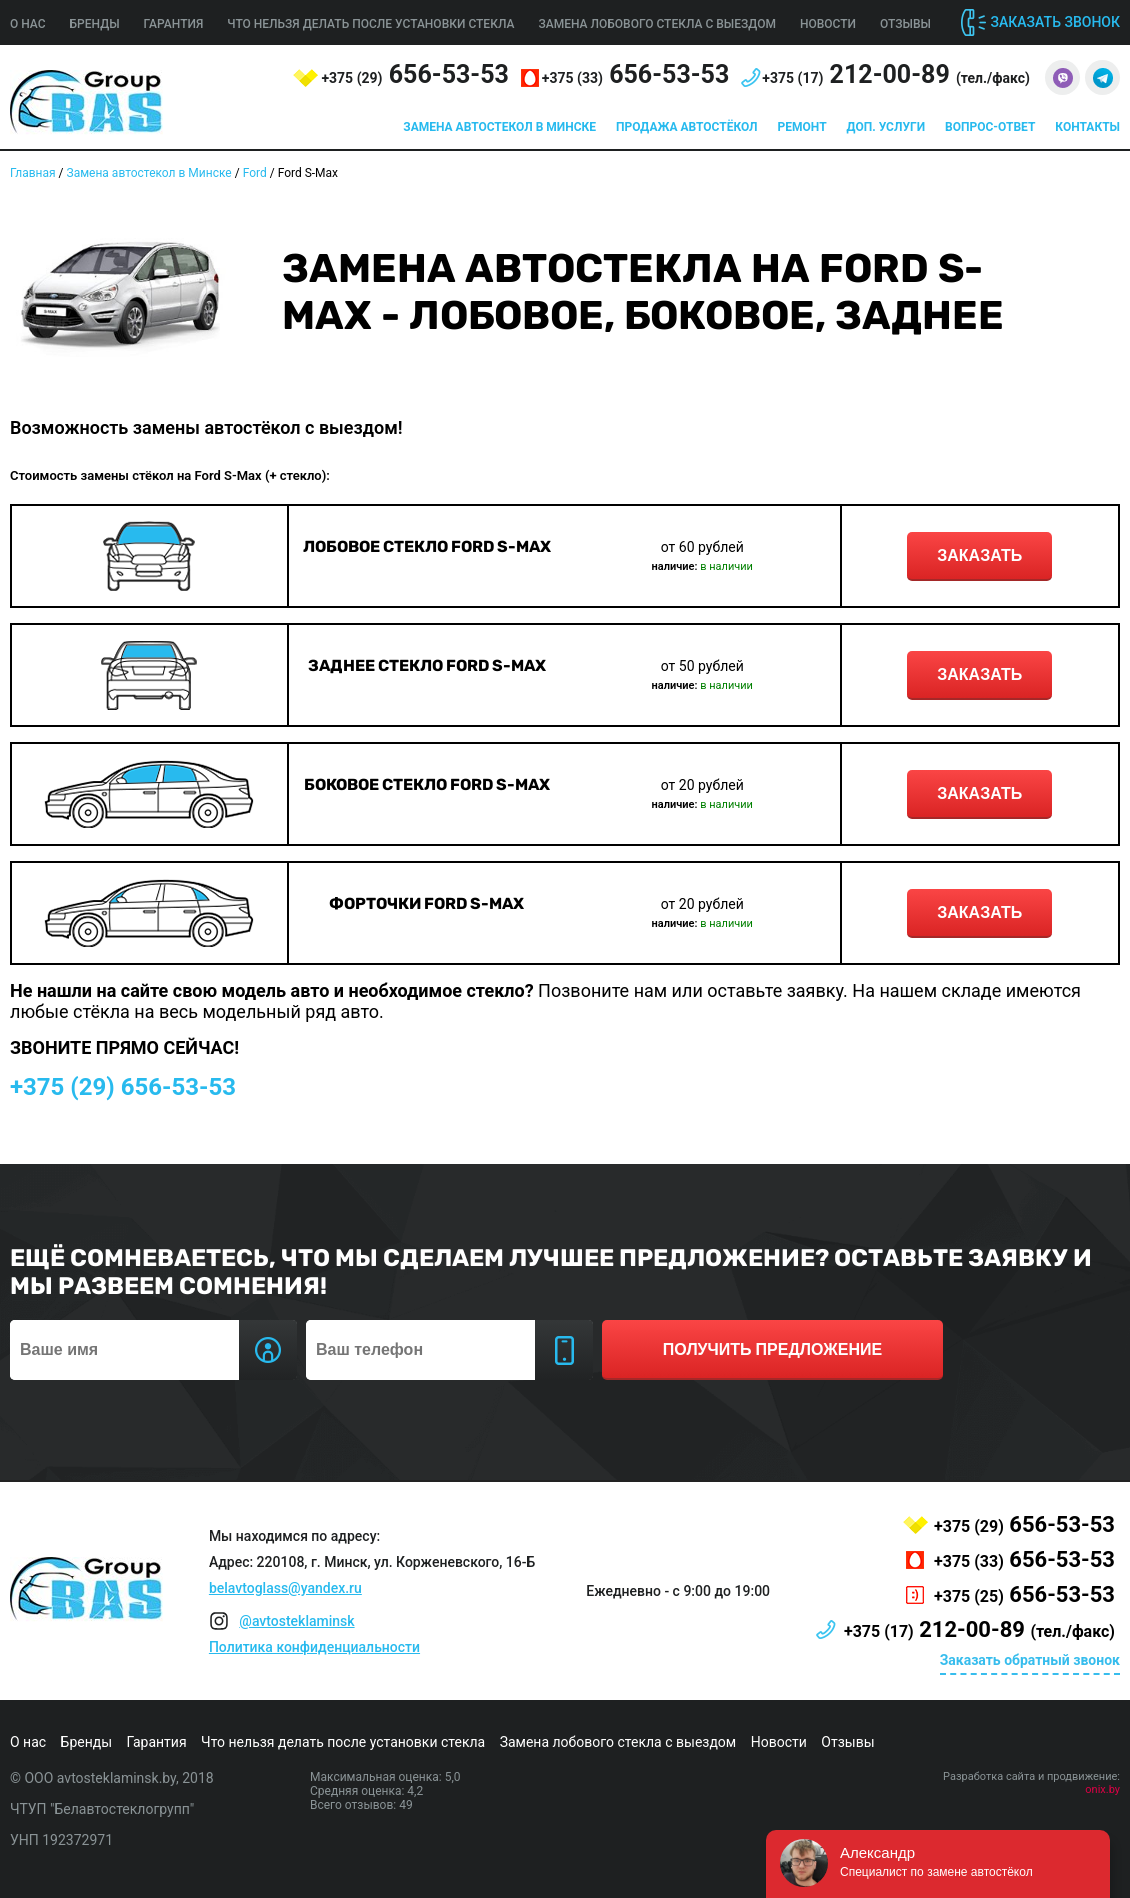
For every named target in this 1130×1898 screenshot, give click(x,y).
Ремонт (802, 127)
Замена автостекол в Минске (499, 127)
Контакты (1087, 127)
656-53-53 (414, 74)
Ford (255, 173)
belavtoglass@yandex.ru (285, 1588)
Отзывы (905, 24)
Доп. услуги (886, 127)
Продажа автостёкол (687, 127)
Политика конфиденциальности (314, 1647)
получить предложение (772, 1349)
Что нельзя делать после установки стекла (370, 24)
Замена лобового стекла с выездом (657, 24)
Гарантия (174, 24)
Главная (33, 173)
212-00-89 (896, 74)
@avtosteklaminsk (296, 1621)
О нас (28, 24)
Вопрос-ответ (990, 127)
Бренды (95, 24)
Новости (828, 24)
